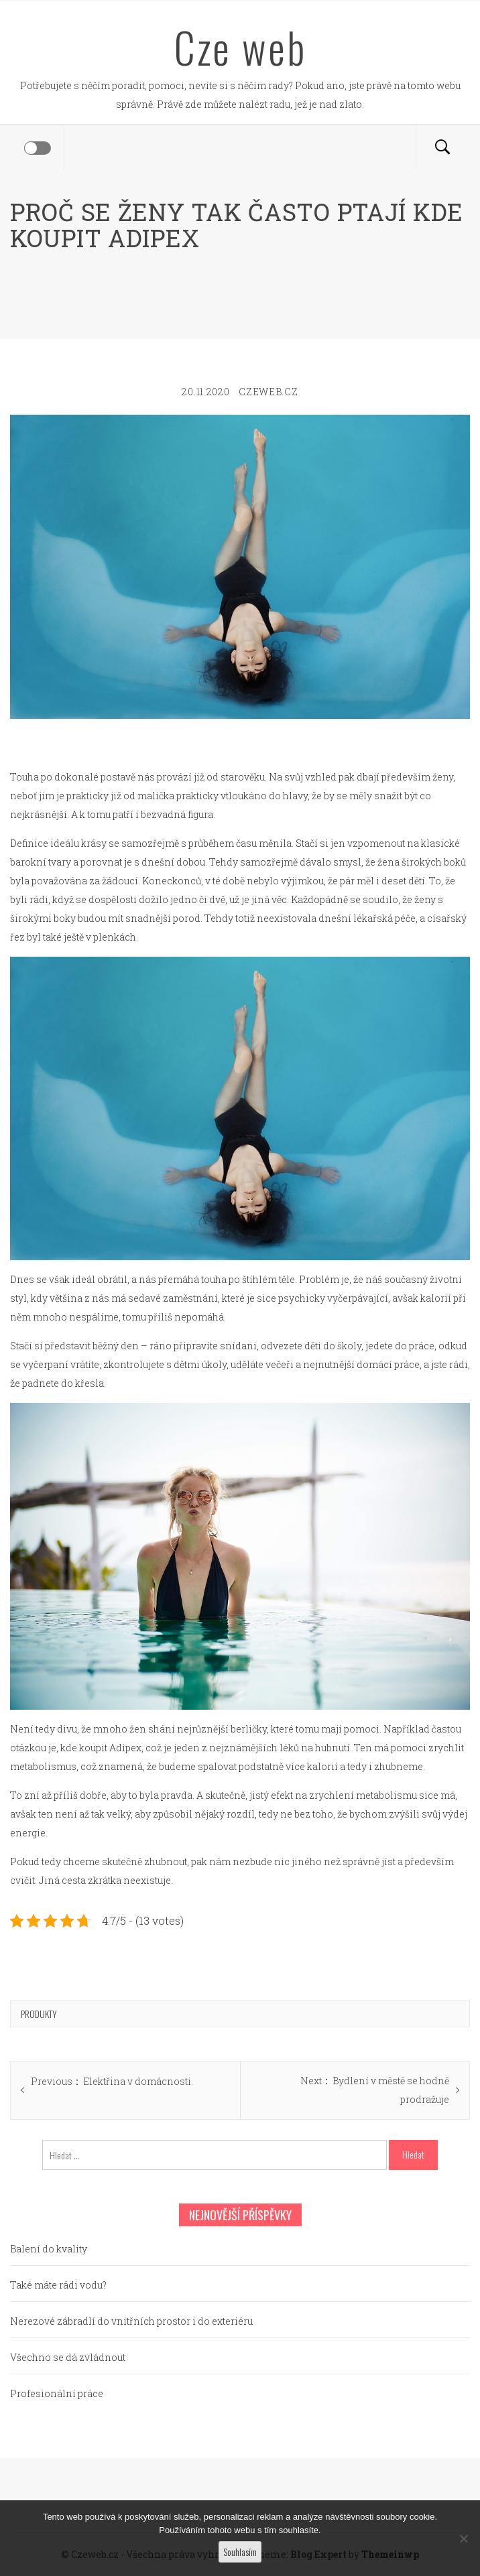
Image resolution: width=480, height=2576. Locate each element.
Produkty (39, 2014)
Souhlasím (240, 2552)
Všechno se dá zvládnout (67, 2357)
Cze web (240, 47)
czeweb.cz (268, 391)
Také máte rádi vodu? (58, 2285)
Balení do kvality (48, 2248)
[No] (463, 2538)
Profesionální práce (56, 2393)
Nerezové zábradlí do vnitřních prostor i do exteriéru (131, 2321)
